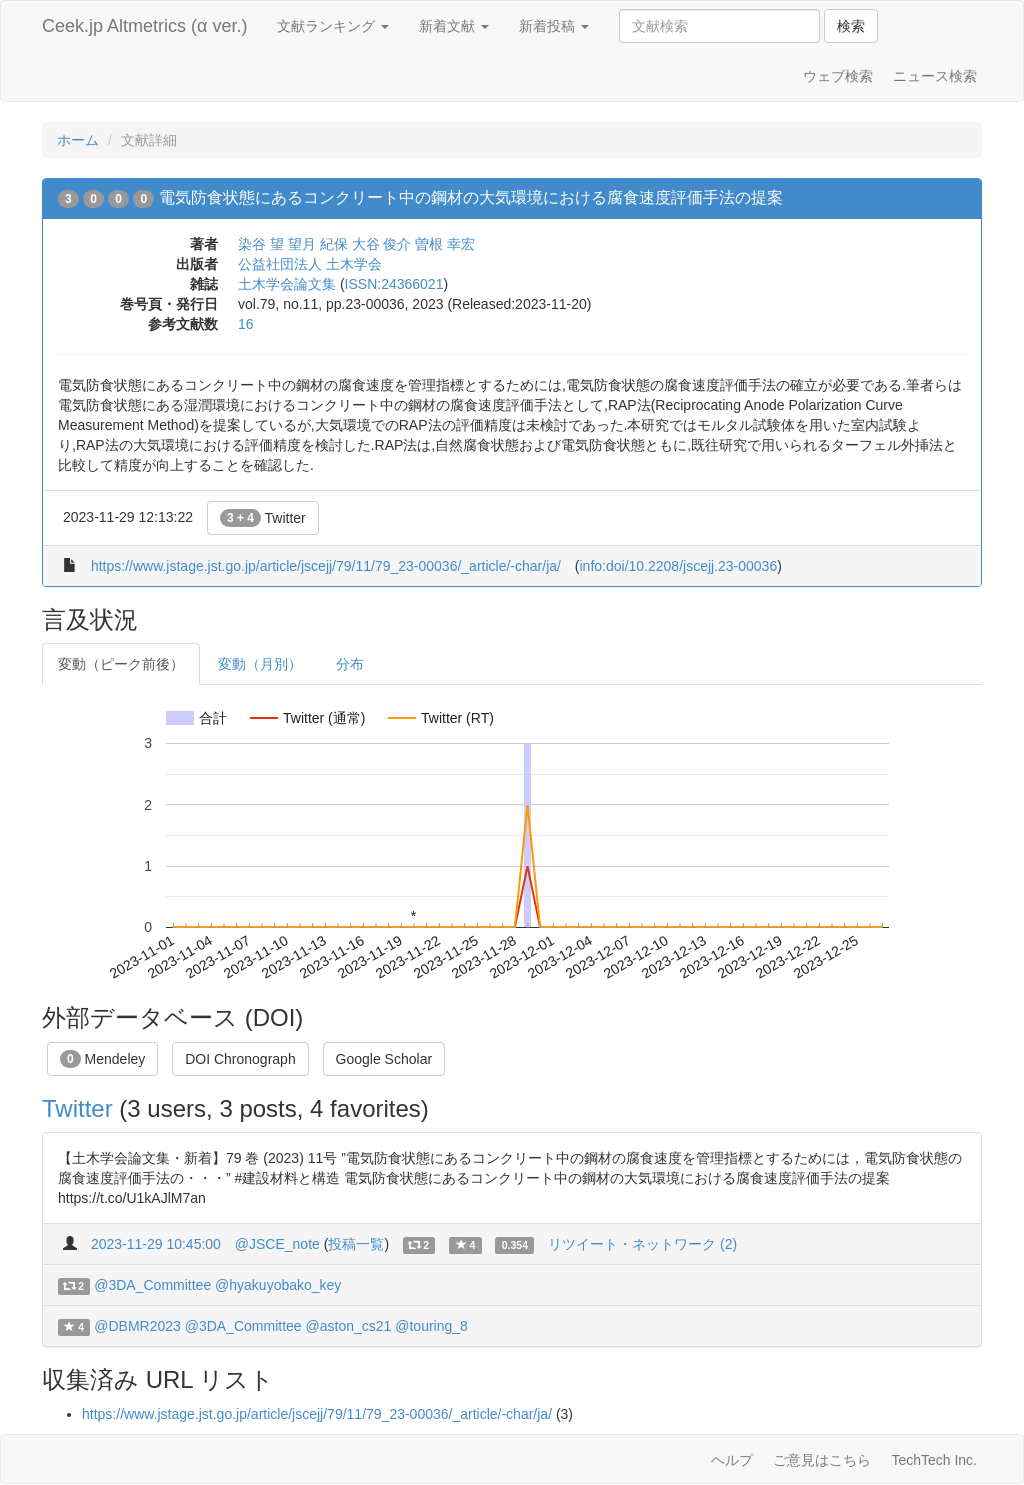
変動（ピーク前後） (121, 664)
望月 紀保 (318, 244)
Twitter (263, 518)
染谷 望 (261, 244)
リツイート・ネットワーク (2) (642, 1244)
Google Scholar (384, 1059)
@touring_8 (431, 1326)
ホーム (78, 140)
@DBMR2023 (137, 1326)
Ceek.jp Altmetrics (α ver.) (144, 26)
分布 (350, 664)
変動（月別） (260, 664)
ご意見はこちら (822, 1460)
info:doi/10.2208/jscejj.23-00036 (678, 566)
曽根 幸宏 (445, 244)
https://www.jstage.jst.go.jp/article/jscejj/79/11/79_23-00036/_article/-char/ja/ (326, 566)
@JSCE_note (277, 1244)
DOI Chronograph (240, 1059)
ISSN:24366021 (394, 284)
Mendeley (102, 1059)
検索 (851, 26)
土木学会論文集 (287, 284)
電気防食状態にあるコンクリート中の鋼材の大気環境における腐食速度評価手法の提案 (471, 197)
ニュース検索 (935, 76)
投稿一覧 (356, 1244)
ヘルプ (732, 1460)
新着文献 (454, 26)
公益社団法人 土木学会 (310, 264)
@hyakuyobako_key (278, 1285)
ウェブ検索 (838, 76)
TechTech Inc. (934, 1460)
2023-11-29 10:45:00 (156, 1244)
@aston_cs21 (349, 1326)
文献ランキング (333, 26)
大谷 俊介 (382, 244)
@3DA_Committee (152, 1285)
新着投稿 (554, 26)
